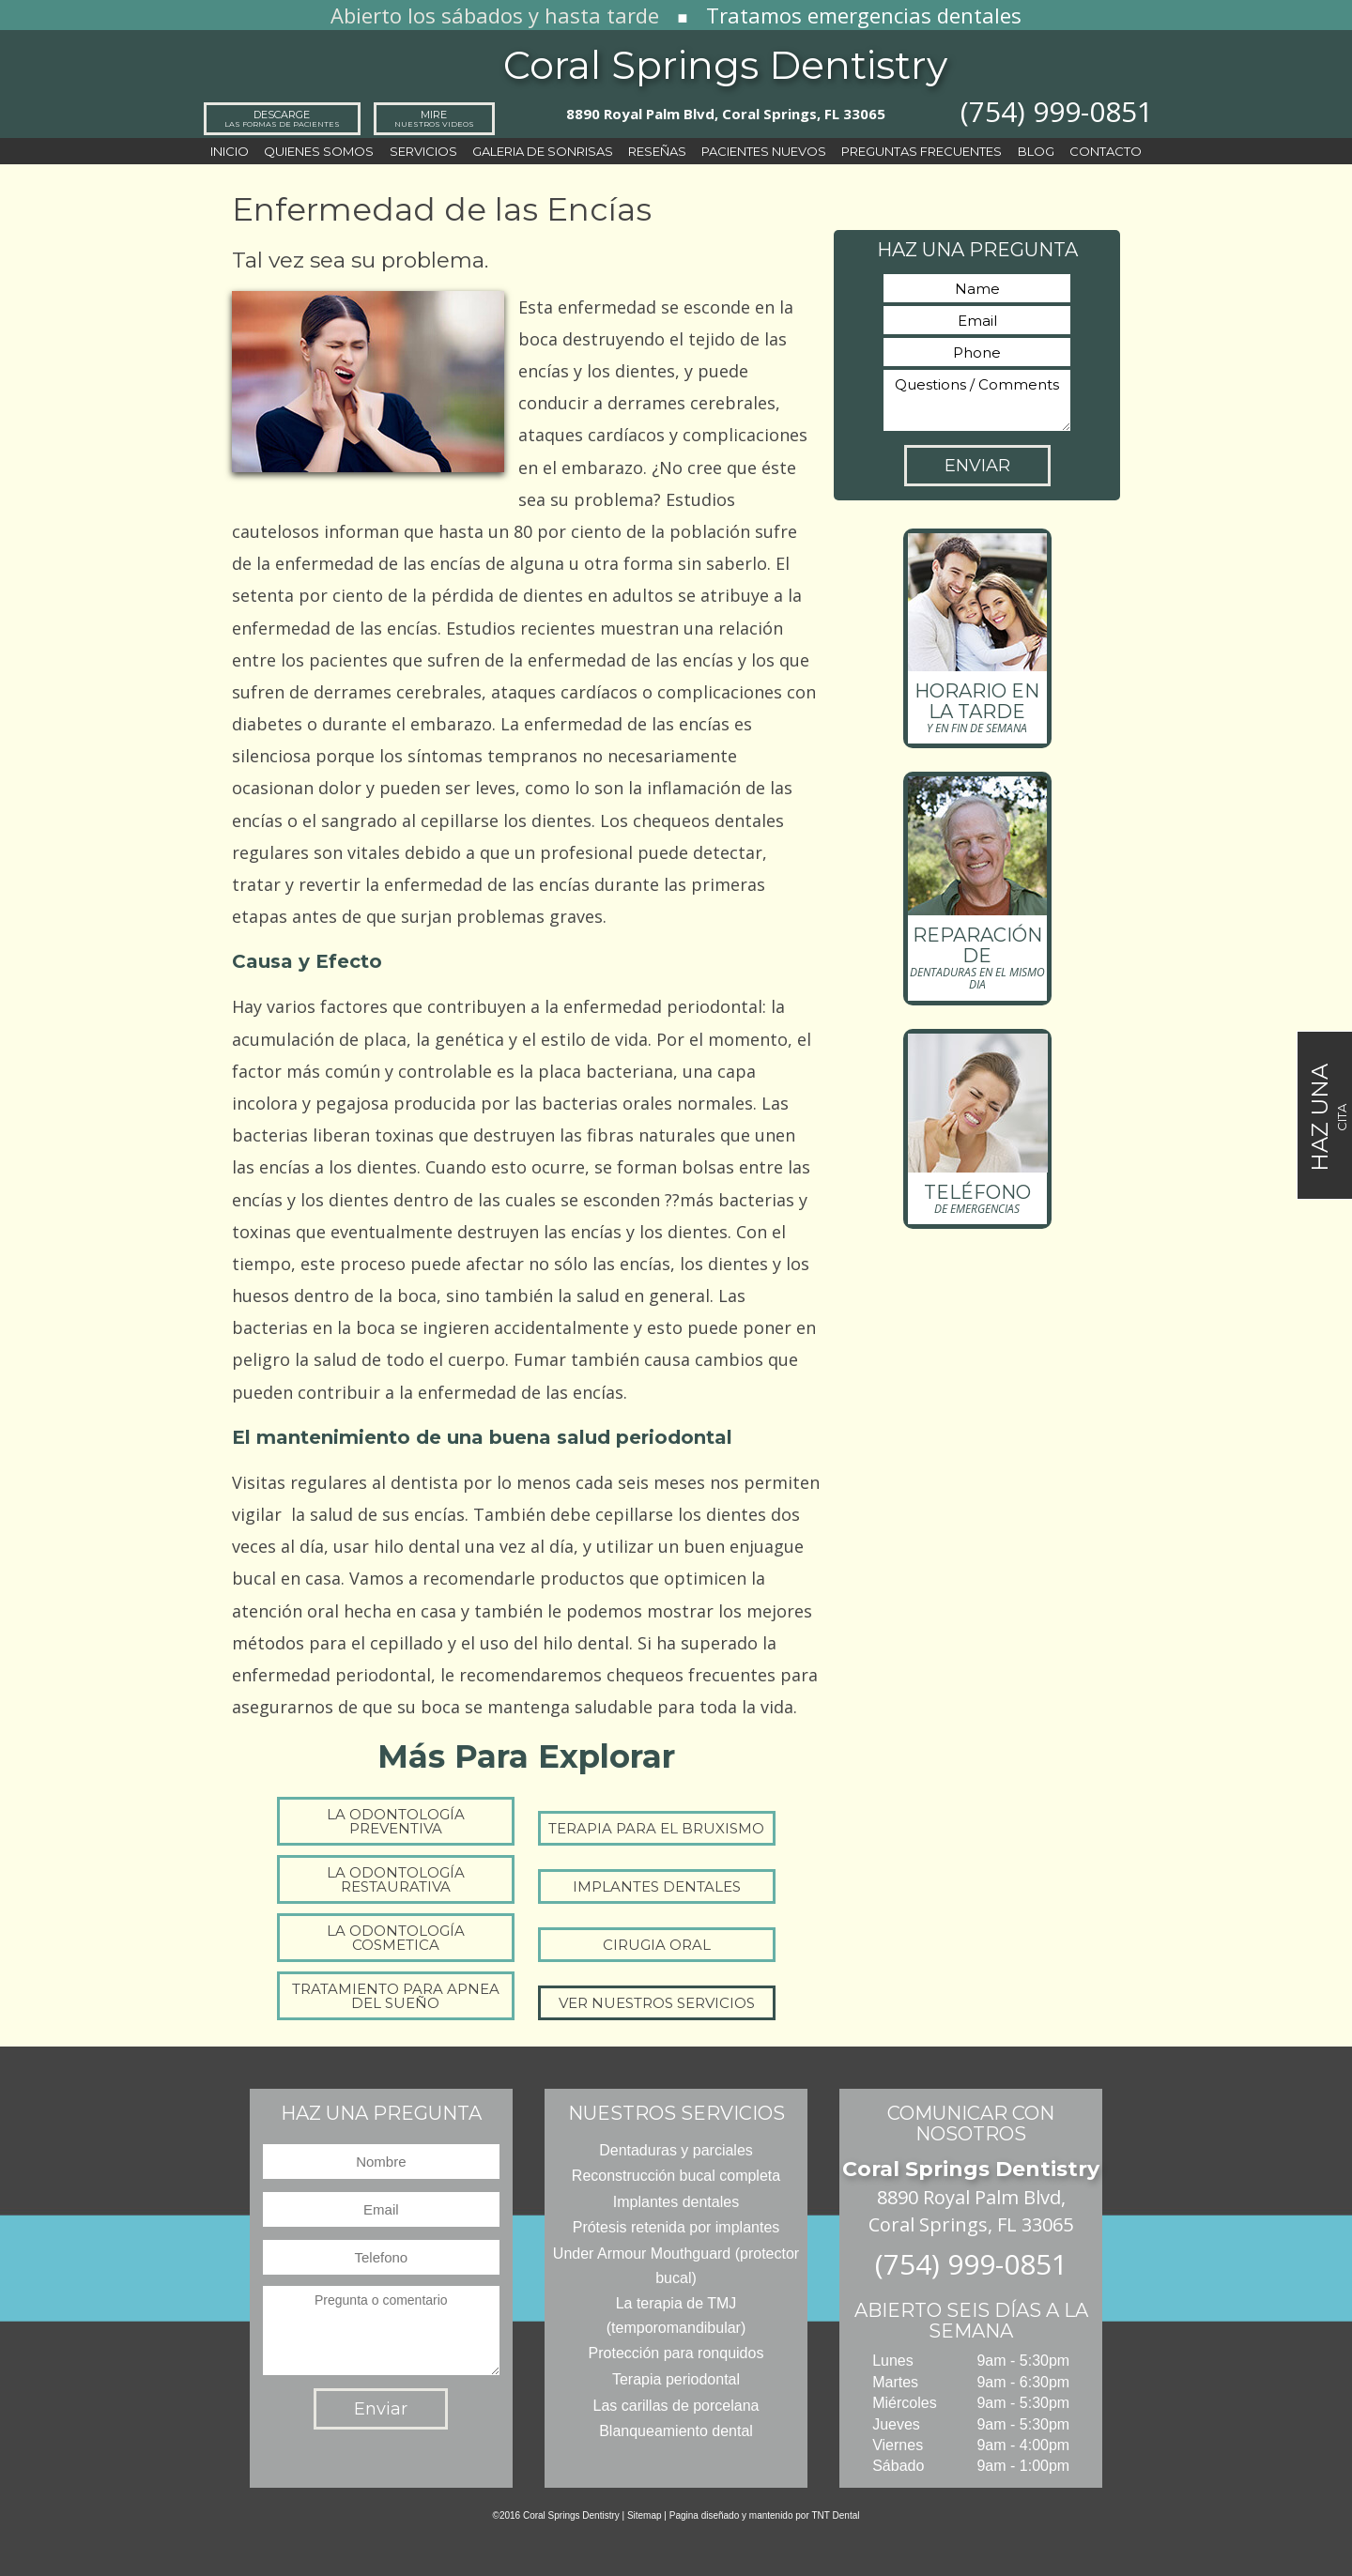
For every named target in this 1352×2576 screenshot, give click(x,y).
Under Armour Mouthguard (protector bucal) (676, 2266)
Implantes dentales (657, 1886)
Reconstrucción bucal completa (676, 2176)
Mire (434, 118)
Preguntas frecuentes (921, 151)
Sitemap (644, 2515)
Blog (1036, 151)
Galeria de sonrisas (542, 151)
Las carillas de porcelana (676, 2406)
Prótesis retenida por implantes (676, 2227)
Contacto (1105, 151)
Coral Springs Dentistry (725, 64)
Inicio (229, 151)
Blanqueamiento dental (676, 2431)
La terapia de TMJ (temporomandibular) (676, 2315)
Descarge (282, 118)
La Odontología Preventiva (396, 1821)
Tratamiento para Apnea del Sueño (395, 1996)
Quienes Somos (319, 151)
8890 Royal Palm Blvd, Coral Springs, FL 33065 (725, 113)
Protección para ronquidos (676, 2353)
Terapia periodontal (676, 2379)
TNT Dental (836, 2515)
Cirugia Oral (657, 1945)
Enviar (977, 465)
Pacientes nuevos (763, 151)
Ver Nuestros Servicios (657, 2003)
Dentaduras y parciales (676, 2150)
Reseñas (657, 151)
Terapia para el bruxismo (656, 1828)
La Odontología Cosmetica (396, 1938)
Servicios (423, 151)
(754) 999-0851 (1056, 111)
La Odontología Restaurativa (396, 1879)
